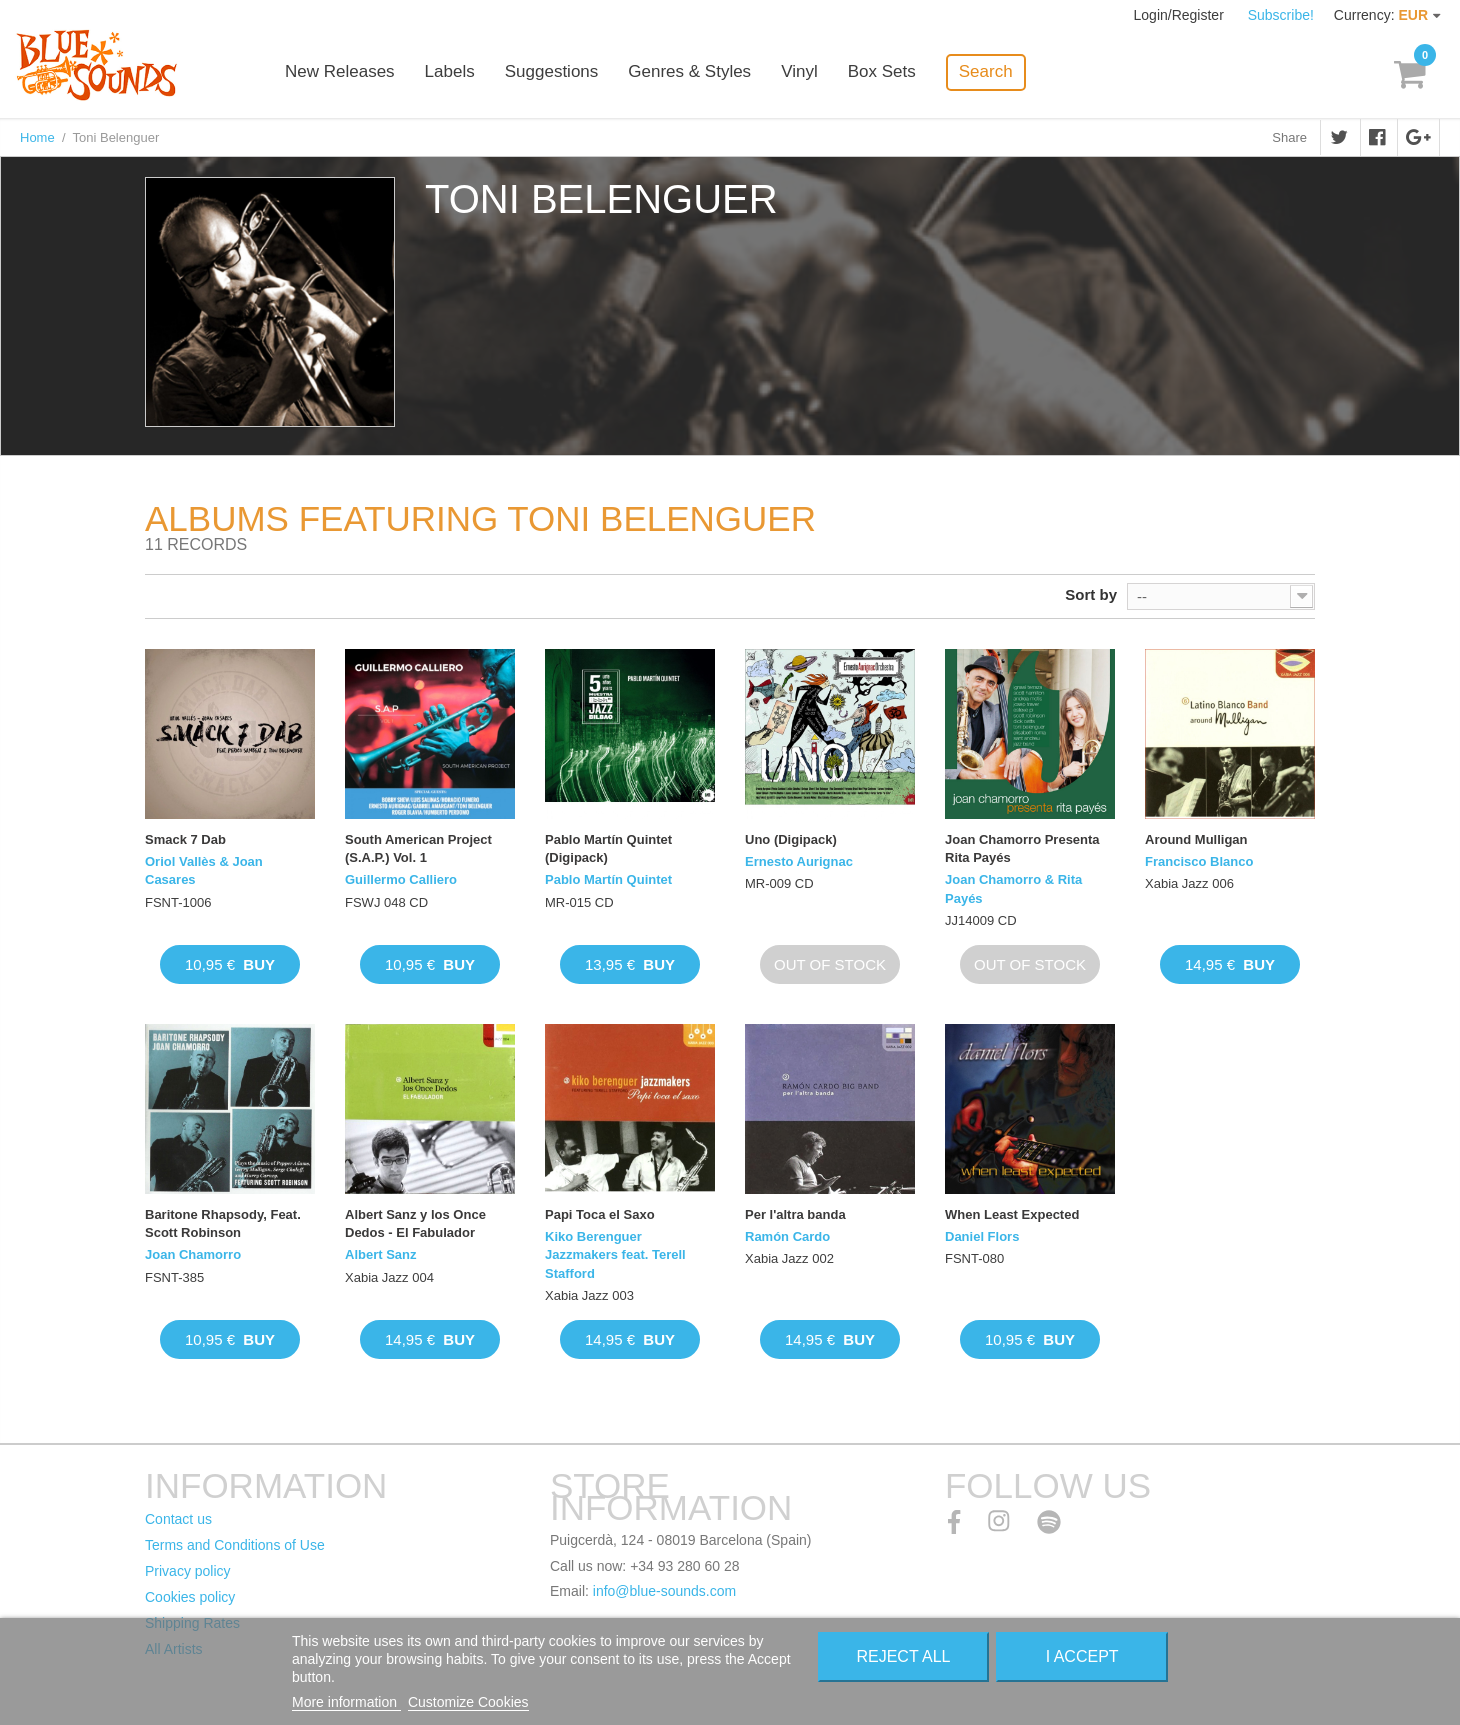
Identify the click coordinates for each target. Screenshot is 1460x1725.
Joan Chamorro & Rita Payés (1013, 888)
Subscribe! (1281, 15)
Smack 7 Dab (185, 839)
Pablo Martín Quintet (608, 879)
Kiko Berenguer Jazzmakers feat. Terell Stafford (615, 1254)
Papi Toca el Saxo (600, 1214)
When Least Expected (1012, 1214)
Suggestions (552, 72)
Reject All (903, 1656)
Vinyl (799, 72)
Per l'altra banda (795, 1214)
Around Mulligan (1196, 839)
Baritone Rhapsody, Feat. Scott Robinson (223, 1223)
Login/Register (1181, 15)
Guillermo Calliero (401, 879)
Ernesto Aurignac (799, 861)
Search (986, 71)
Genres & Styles (689, 72)
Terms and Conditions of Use (235, 1545)
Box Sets (882, 72)
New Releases (340, 72)
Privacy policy (188, 1571)
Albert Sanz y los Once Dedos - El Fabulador (415, 1223)
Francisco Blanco (1199, 861)
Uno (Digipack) (791, 839)
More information (346, 1702)
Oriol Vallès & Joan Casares (204, 870)
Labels (450, 72)
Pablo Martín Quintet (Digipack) (608, 848)
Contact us (178, 1519)
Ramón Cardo (787, 1236)
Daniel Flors (982, 1236)
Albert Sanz (381, 1254)
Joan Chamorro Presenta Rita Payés (1022, 848)
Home (37, 137)
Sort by (1091, 594)
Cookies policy (190, 1597)
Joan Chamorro (193, 1254)
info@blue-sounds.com (664, 1591)
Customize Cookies (468, 1702)
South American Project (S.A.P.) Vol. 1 (418, 848)
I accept (1082, 1656)
